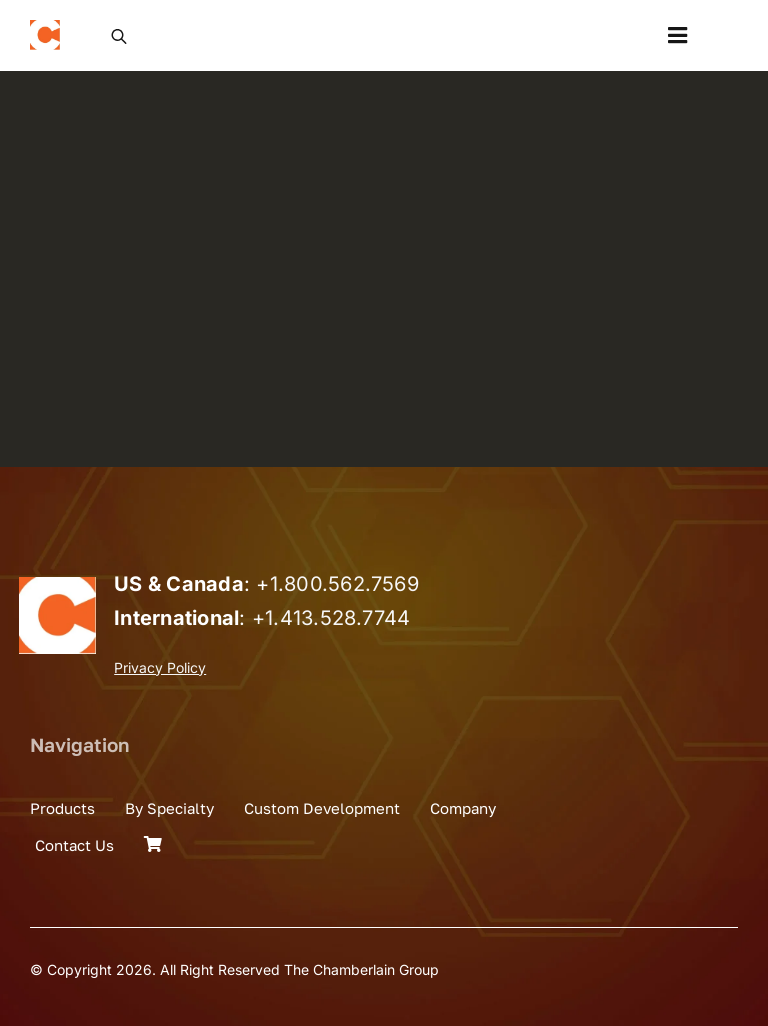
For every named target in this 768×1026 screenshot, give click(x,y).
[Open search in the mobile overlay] (119, 35)
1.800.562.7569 (344, 584)
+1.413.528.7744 (331, 618)
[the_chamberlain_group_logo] (45, 28)
